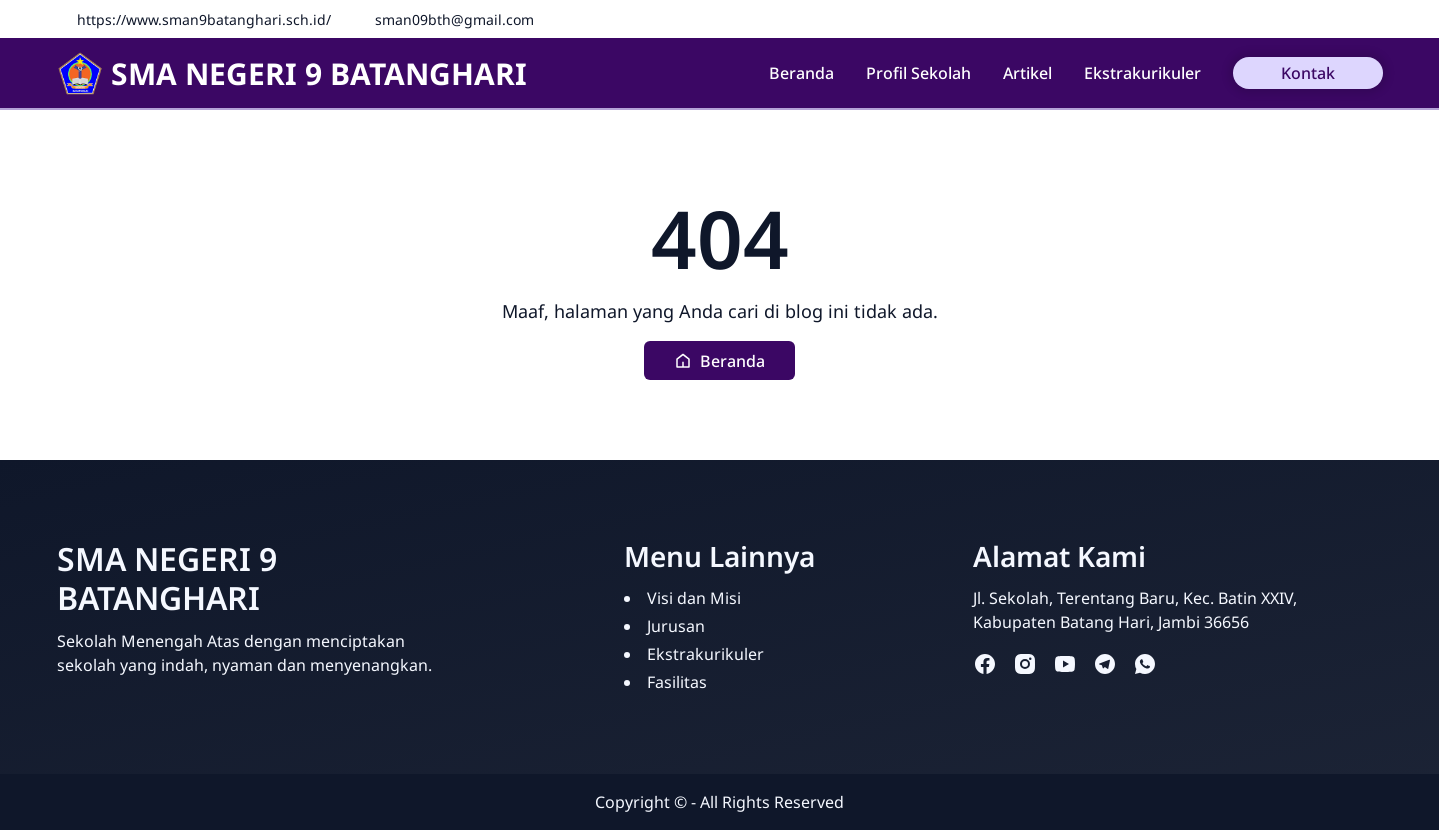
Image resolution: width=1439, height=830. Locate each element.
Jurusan (676, 626)
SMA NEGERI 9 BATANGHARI (292, 73)
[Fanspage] (1312, 19)
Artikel (1027, 73)
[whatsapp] (1145, 663)
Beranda (801, 73)
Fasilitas (677, 682)
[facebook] (985, 663)
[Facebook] (1342, 19)
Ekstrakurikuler (1142, 73)
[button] (719, 360)
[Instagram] (1372, 19)
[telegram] (1105, 663)
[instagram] (1025, 663)
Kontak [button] (1308, 73)
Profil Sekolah (918, 73)
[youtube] (1065, 663)
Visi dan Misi (694, 598)
